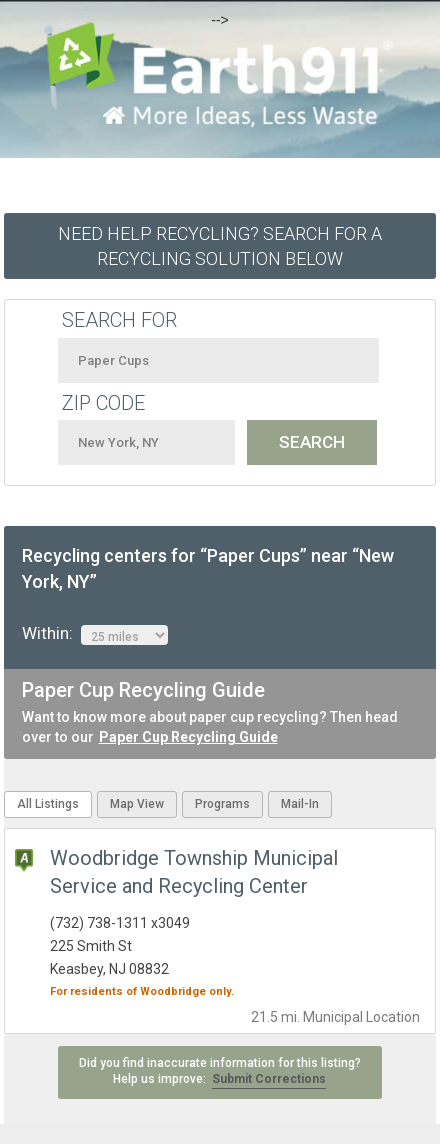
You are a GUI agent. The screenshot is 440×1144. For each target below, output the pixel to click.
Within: (95, 634)
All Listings (48, 804)
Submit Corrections (269, 1079)
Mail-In (300, 804)
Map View (137, 804)
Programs (222, 804)
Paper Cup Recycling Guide (188, 737)
